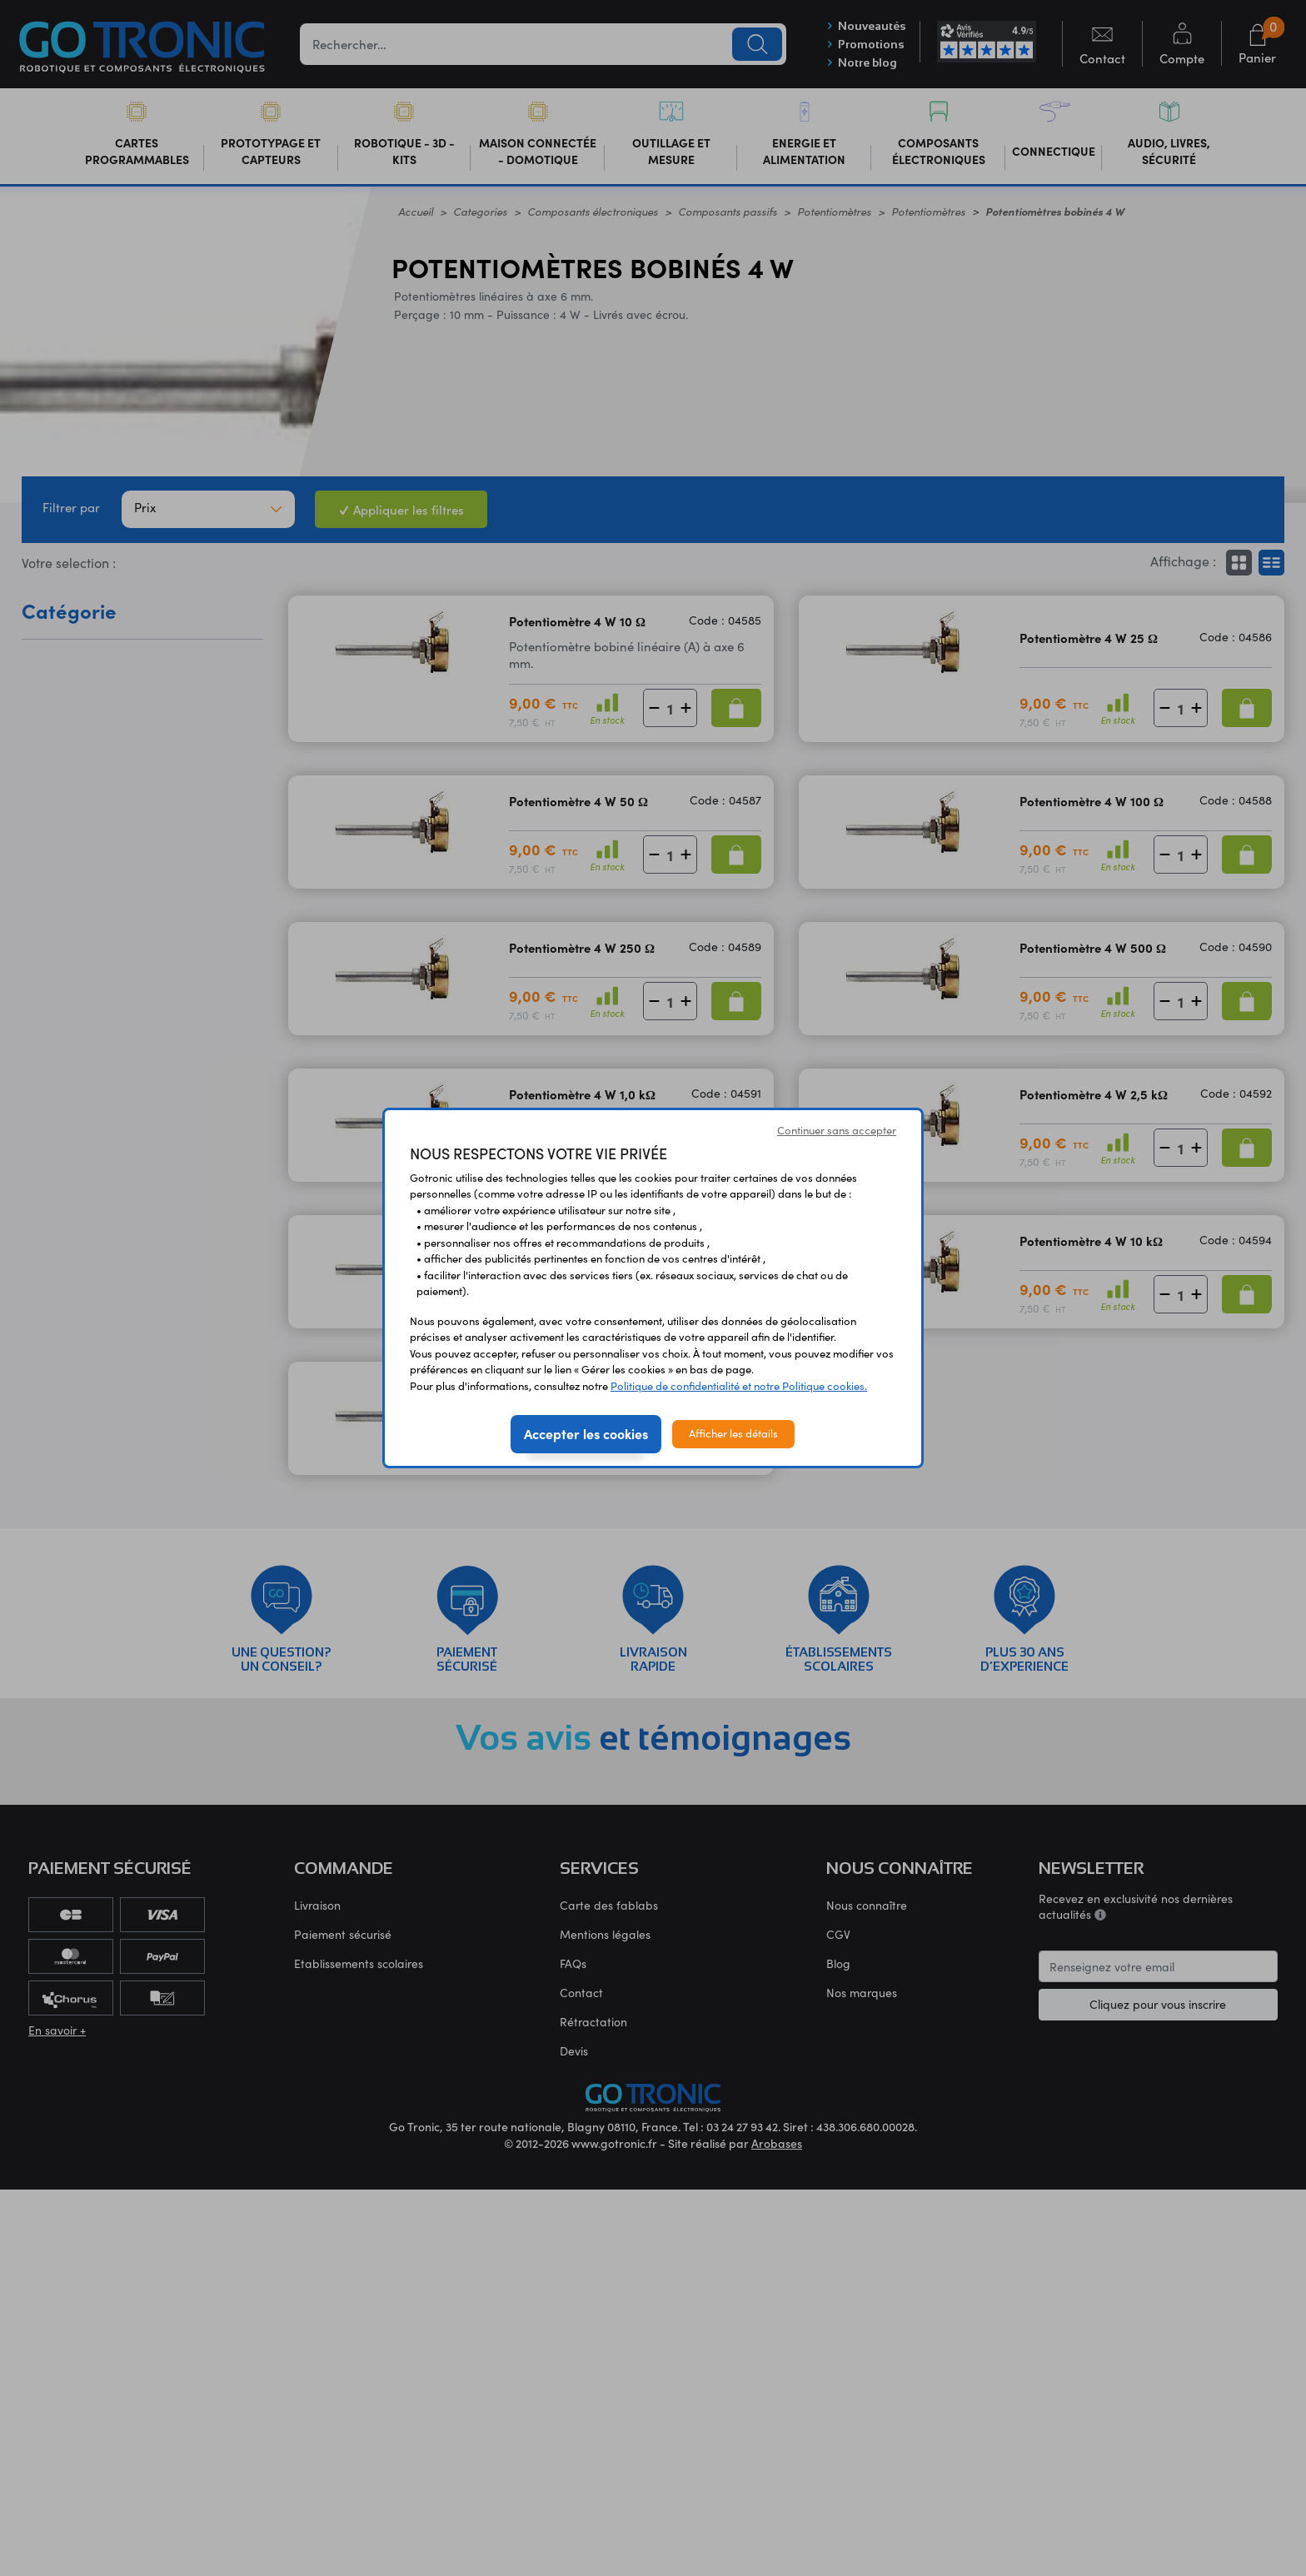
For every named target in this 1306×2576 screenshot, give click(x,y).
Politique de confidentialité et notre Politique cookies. (739, 1385)
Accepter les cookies (586, 1433)
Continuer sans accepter (836, 1130)
